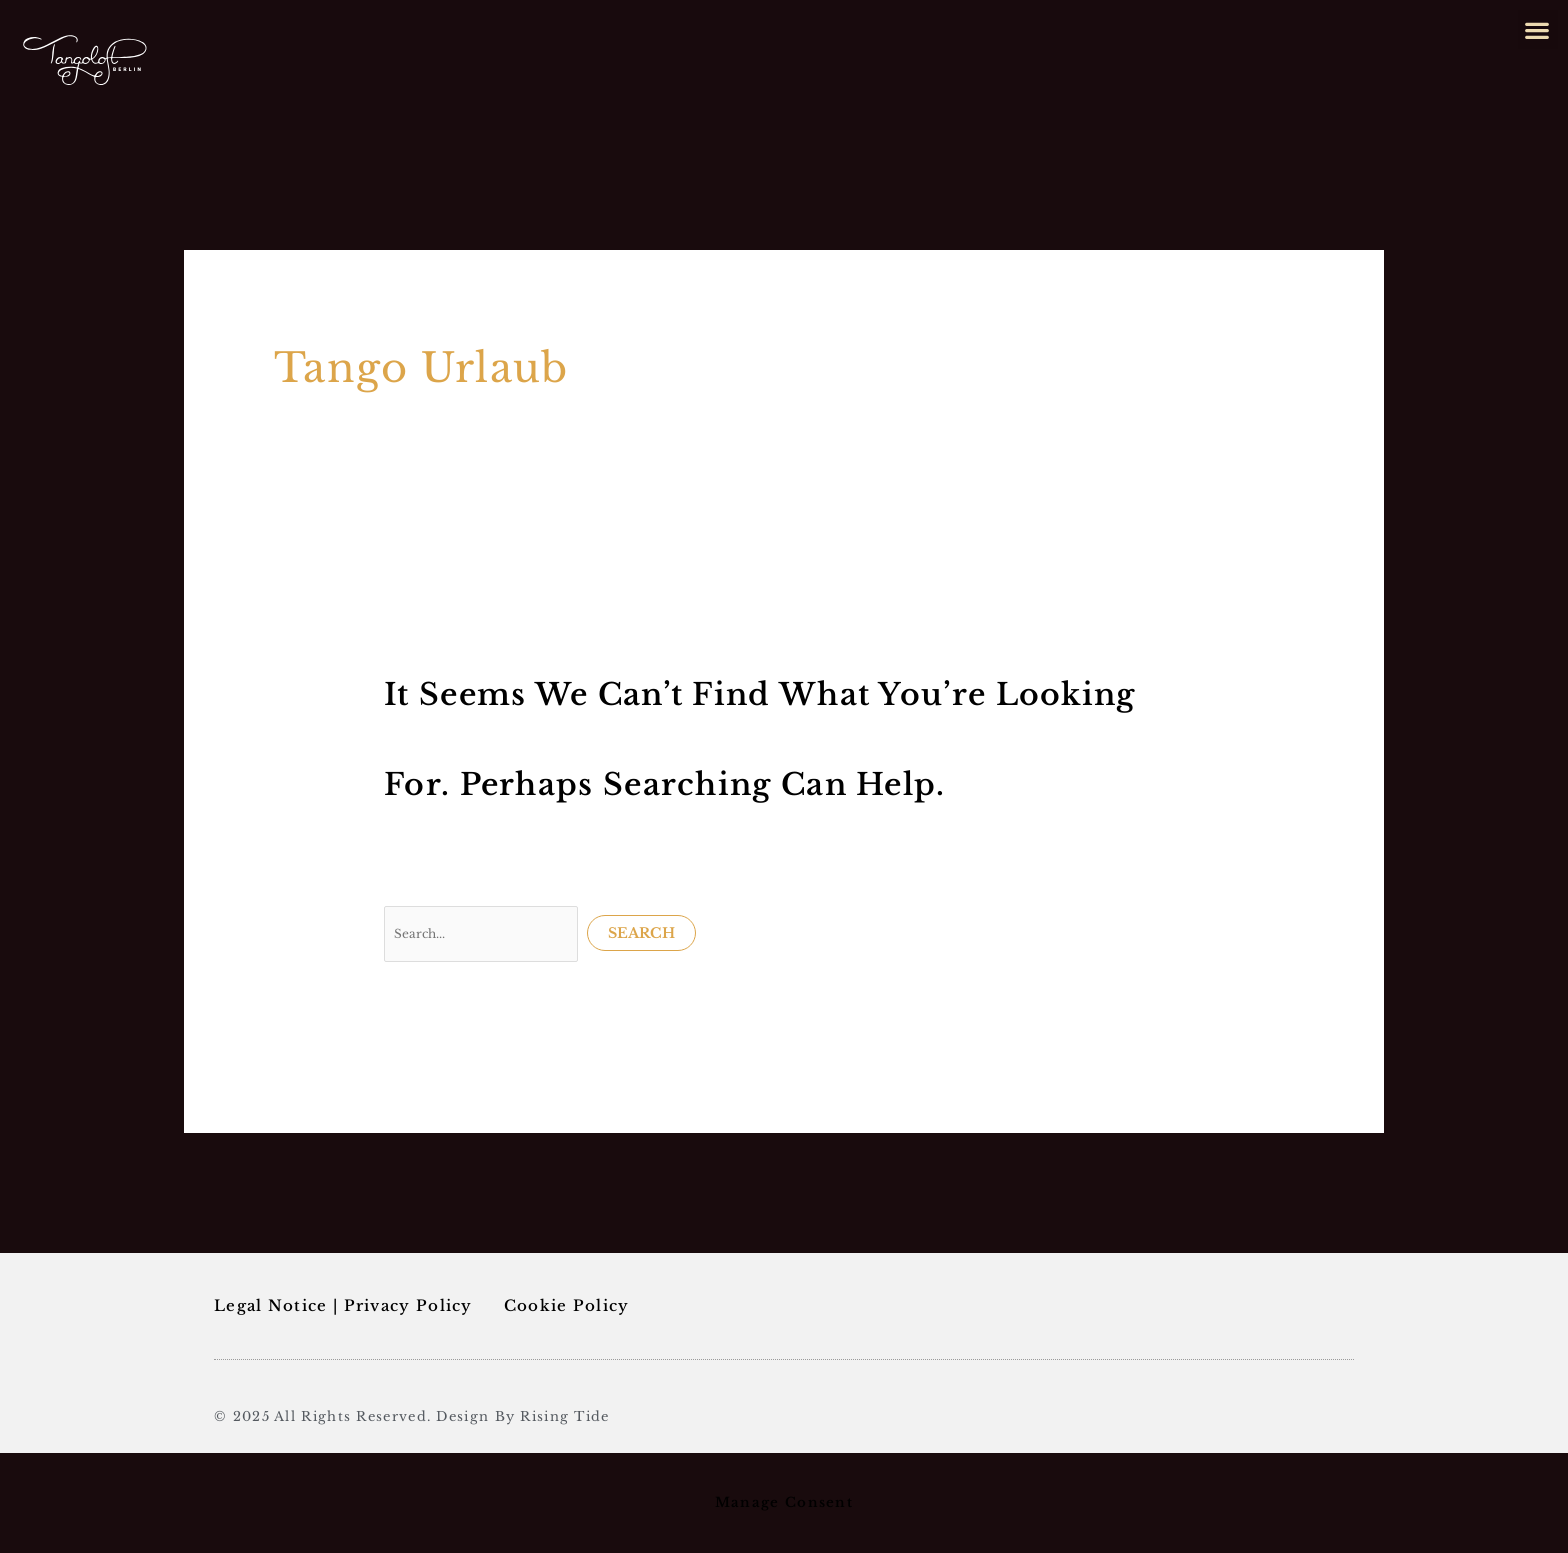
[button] (1538, 29)
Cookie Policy (567, 1305)
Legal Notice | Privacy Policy (343, 1305)
